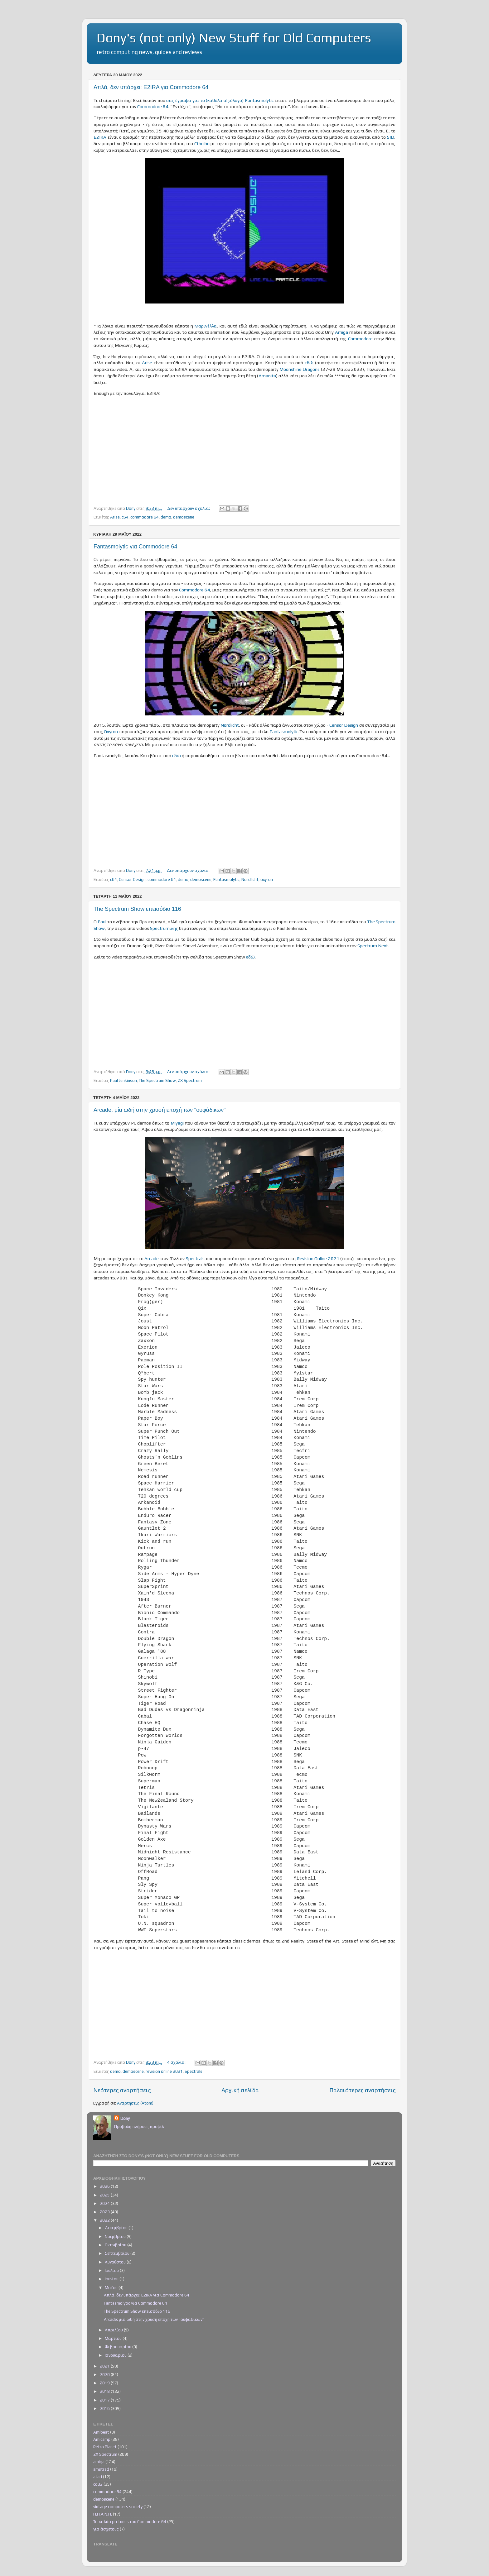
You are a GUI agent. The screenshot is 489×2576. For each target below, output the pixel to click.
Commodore (360, 338)
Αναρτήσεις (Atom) (135, 2102)
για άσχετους (106, 2528)
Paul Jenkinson (123, 1080)
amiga (98, 2461)
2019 (105, 2382)
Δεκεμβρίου (116, 2227)
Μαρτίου (114, 2338)
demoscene (183, 516)
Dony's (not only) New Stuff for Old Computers (233, 37)
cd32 (98, 2484)
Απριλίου (114, 2329)
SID (390, 137)
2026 (105, 2186)
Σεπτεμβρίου (117, 2253)
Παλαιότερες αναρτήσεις (362, 2089)
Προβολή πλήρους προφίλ (139, 2126)
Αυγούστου (116, 2261)
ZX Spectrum (190, 1080)
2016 (105, 2408)
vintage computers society (118, 2506)
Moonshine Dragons (299, 369)
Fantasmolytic (283, 731)
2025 (105, 2194)
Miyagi (177, 1123)
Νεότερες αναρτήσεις (122, 2089)
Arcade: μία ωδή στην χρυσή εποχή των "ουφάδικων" (159, 1110)
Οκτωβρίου (116, 2244)
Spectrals (195, 1258)
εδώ (309, 362)
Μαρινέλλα (205, 325)
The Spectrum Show (157, 1080)
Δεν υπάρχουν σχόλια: (189, 508)
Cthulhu (202, 143)
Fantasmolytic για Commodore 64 (135, 546)
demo (166, 516)
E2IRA (100, 137)
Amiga (341, 332)
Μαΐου (112, 2287)
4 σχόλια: (176, 2062)
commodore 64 (144, 516)
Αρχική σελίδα (240, 2089)
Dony (125, 2118)
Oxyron (111, 731)
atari (97, 2476)
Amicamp (101, 2439)
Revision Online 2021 (318, 1258)
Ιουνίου (112, 2278)
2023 (105, 2211)
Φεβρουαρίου (118, 2346)
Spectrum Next (372, 945)
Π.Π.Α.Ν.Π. (102, 2513)
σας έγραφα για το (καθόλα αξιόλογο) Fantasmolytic (220, 100)
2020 (105, 2374)
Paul (102, 921)
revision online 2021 (164, 2071)
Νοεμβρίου (116, 2236)
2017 (105, 2399)
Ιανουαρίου (116, 2355)
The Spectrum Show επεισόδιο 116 (137, 909)
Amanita (267, 375)
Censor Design (343, 725)
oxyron (266, 879)
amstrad (101, 2469)
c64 (125, 516)
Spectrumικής (164, 928)
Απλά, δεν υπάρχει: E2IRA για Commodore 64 (151, 87)
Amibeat (101, 2432)
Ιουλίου (112, 2270)
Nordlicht (229, 725)
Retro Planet (105, 2446)
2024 (105, 2203)
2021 (105, 2365)
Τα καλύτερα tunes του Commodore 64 (129, 2521)
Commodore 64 (152, 106)
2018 (105, 2391)
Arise (147, 362)
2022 (105, 2220)
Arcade (151, 1258)
